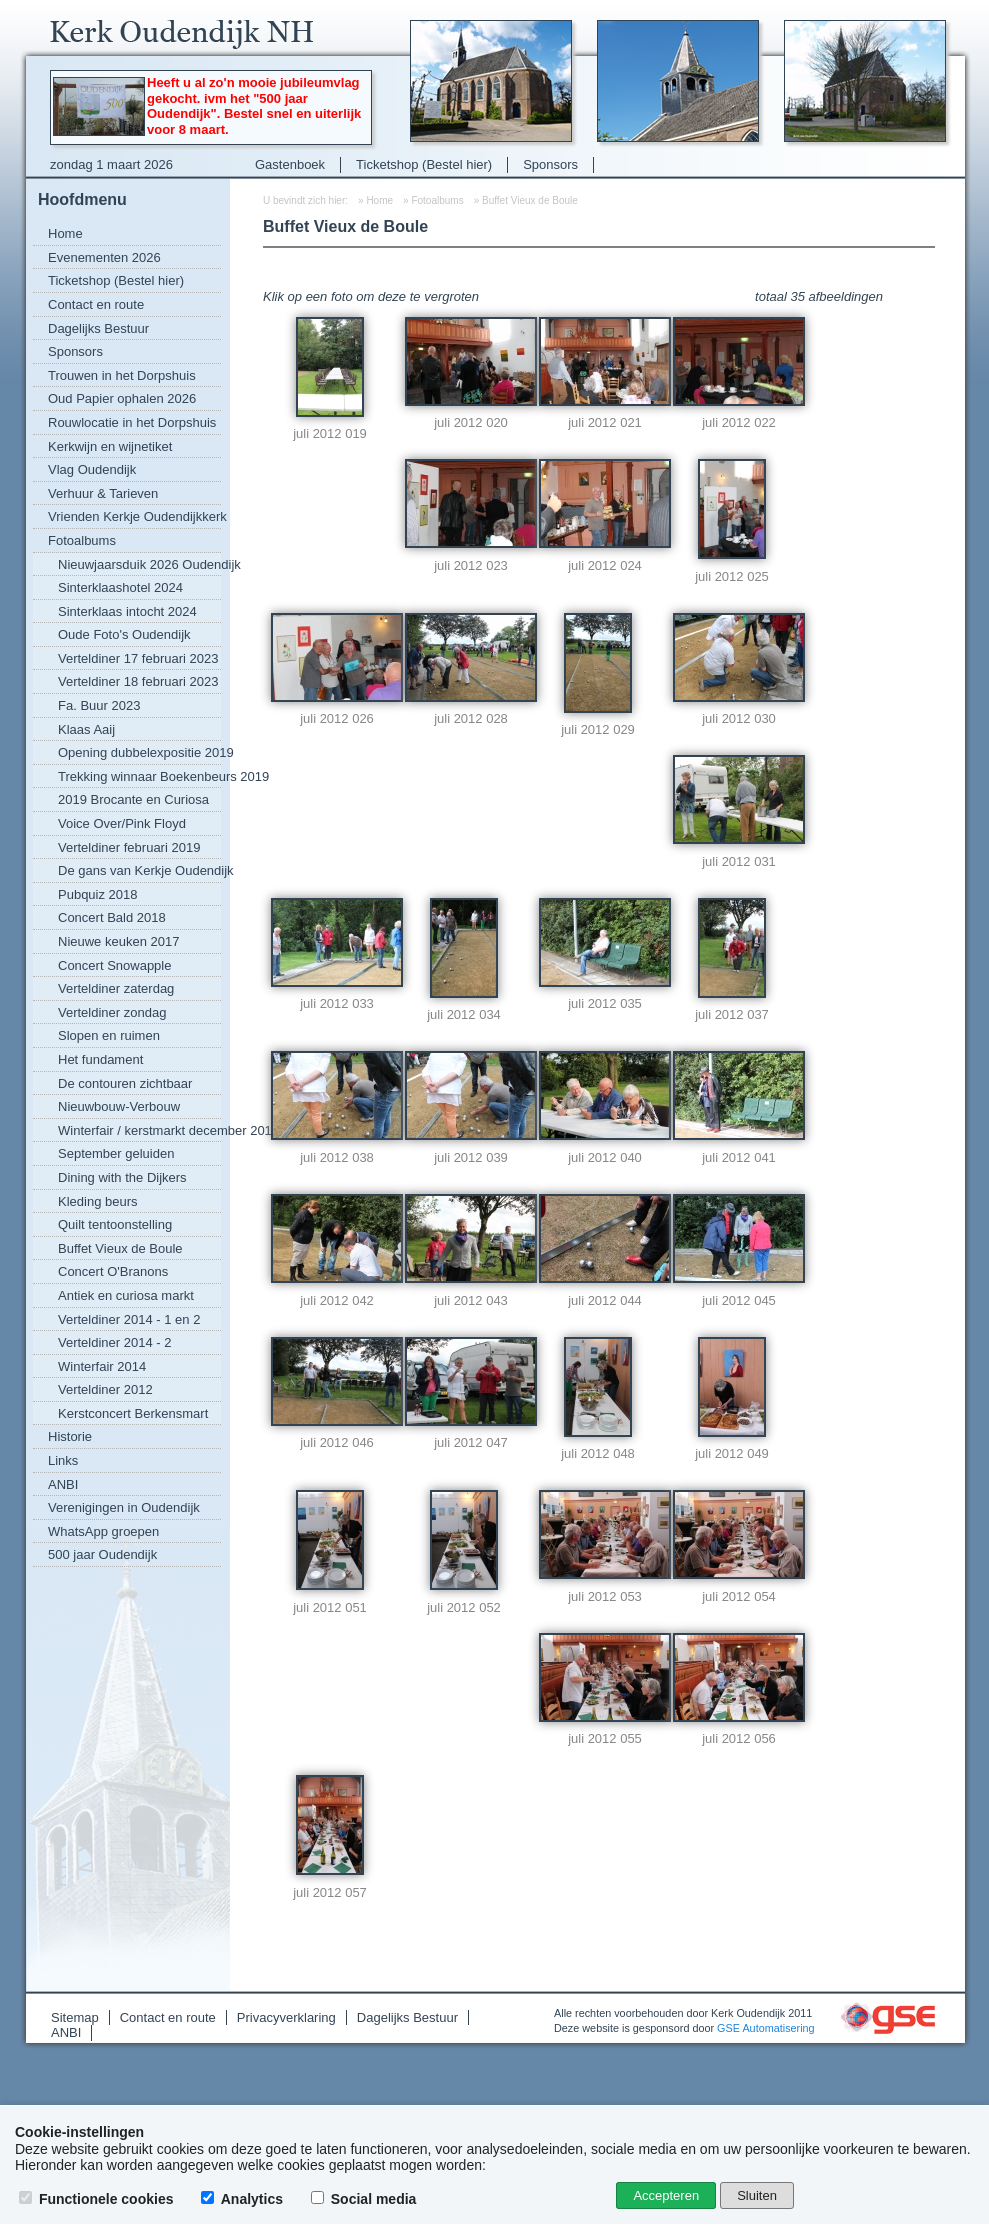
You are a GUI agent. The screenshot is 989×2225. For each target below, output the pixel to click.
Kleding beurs (98, 1201)
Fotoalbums (82, 540)
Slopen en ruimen (109, 1035)
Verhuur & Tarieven (103, 493)
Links (63, 1460)
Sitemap (75, 2017)
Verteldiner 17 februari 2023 (138, 658)
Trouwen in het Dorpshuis (122, 375)
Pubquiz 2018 (98, 894)
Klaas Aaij (86, 729)
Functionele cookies (98, 2199)
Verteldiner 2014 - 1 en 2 (129, 1319)
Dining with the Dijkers (122, 1177)
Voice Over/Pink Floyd (122, 823)
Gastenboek (290, 164)
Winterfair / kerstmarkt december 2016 (139, 1130)
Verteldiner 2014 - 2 (114, 1342)
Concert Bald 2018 (112, 917)
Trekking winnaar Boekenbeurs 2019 (139, 776)
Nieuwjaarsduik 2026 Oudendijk (139, 564)
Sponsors (550, 164)
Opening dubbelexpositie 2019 (139, 752)
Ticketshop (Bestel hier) (424, 164)
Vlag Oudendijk (92, 469)
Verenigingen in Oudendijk (124, 1507)
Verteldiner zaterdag (116, 988)
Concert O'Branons (113, 1271)
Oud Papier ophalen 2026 (122, 398)
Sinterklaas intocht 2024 (127, 611)
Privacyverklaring (286, 2017)
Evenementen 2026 (104, 257)
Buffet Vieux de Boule (120, 1248)
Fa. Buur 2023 (99, 705)
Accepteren (666, 2195)
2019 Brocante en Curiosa (133, 799)
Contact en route (96, 304)
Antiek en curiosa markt (126, 1295)
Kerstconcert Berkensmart (133, 1413)
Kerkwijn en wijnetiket (110, 446)
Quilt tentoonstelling (115, 1224)
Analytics (244, 2199)
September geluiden (116, 1153)
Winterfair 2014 (102, 1366)
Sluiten (757, 2195)
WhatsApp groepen (103, 1531)
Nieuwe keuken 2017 (118, 941)
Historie (70, 1436)
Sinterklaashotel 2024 (120, 587)
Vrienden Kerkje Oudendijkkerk (134, 516)
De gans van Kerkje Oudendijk (139, 870)
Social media (365, 2199)
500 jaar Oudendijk (102, 1554)
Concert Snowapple (114, 965)
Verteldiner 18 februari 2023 (138, 681)
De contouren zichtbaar (125, 1083)
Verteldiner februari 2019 (129, 847)
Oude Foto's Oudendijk (124, 634)
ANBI (63, 1484)
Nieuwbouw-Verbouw (119, 1106)
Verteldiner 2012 (105, 1389)
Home (65, 233)
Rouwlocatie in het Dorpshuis (132, 422)
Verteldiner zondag (112, 1012)
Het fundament (100, 1059)
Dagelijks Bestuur (98, 328)
